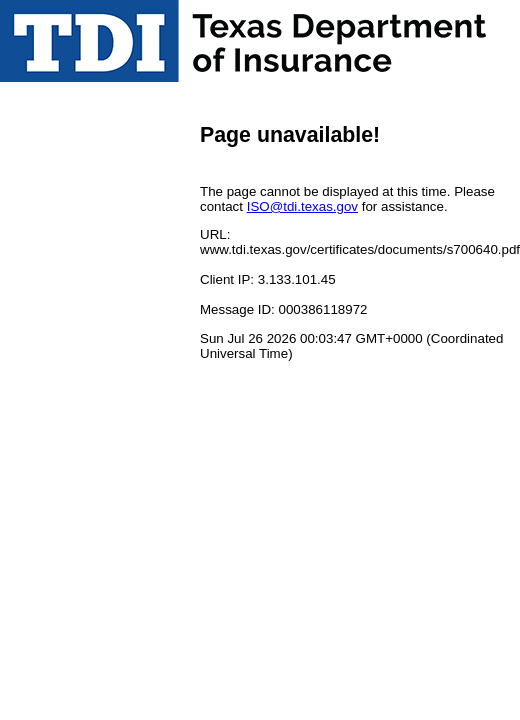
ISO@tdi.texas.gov (302, 206)
